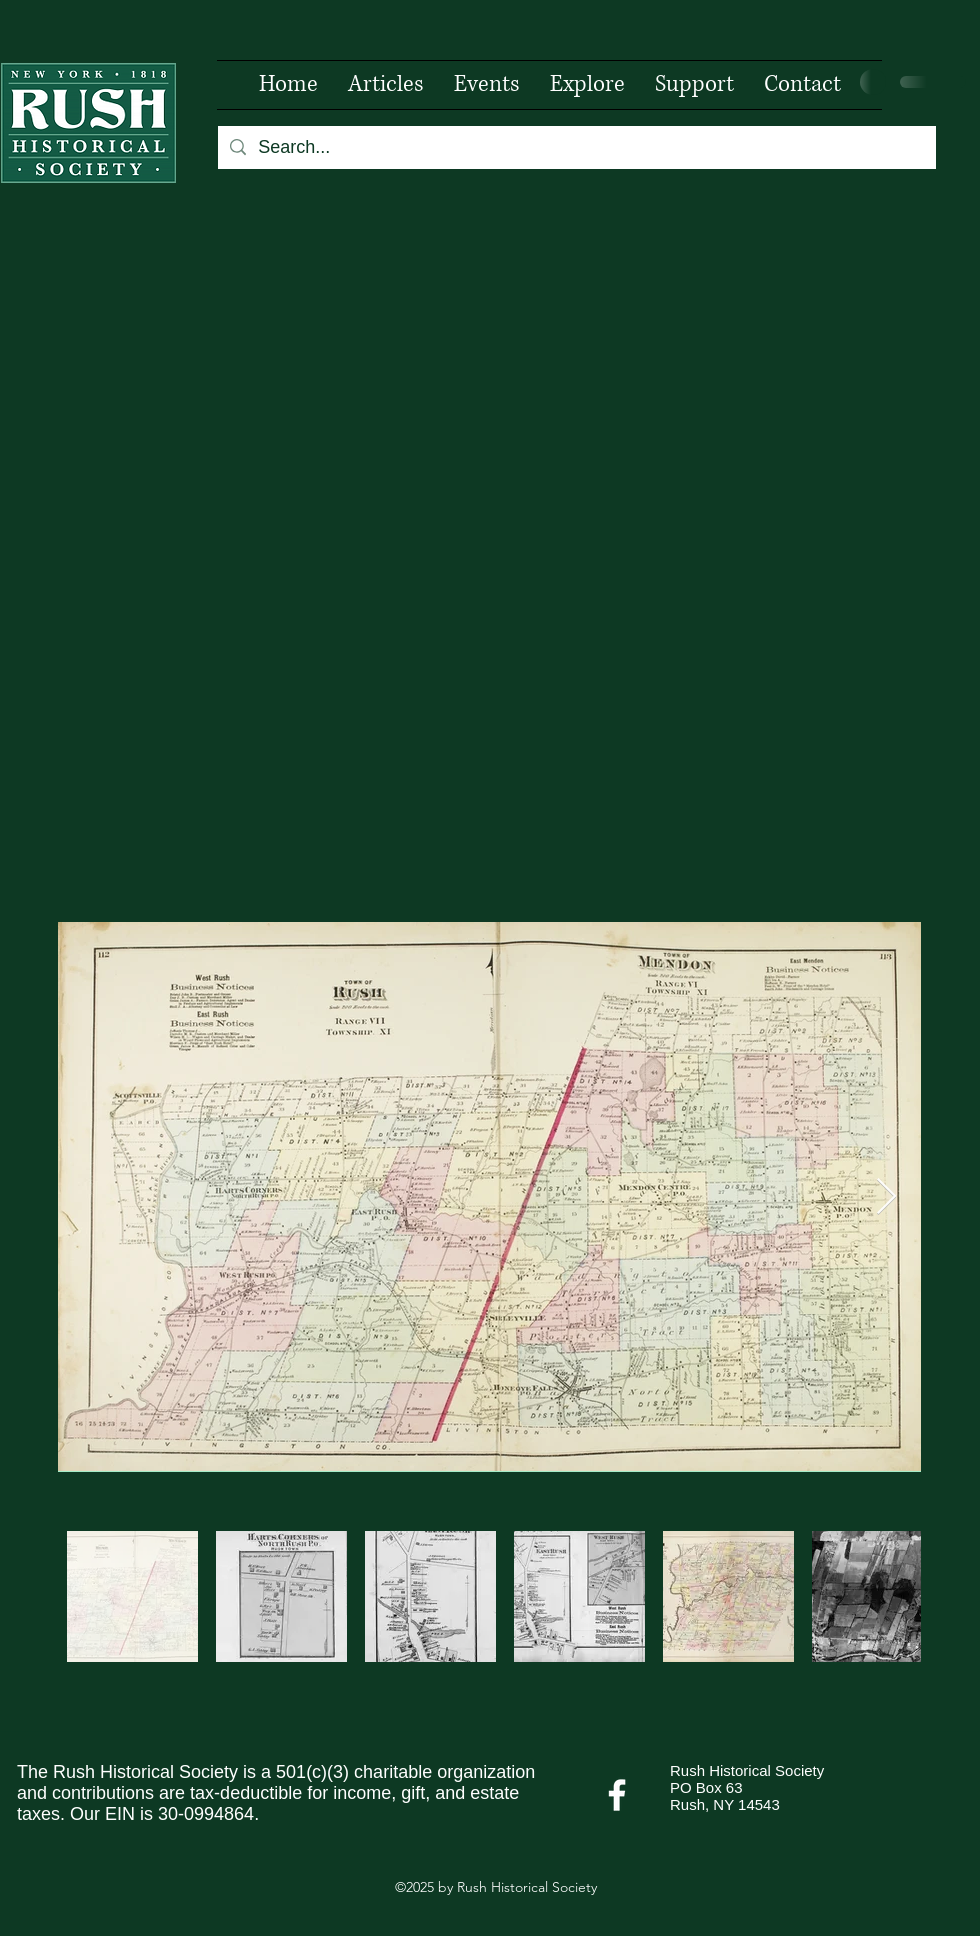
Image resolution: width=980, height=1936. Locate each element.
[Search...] (576, 147)
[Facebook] (617, 1795)
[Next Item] (886, 1197)
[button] (587, 85)
